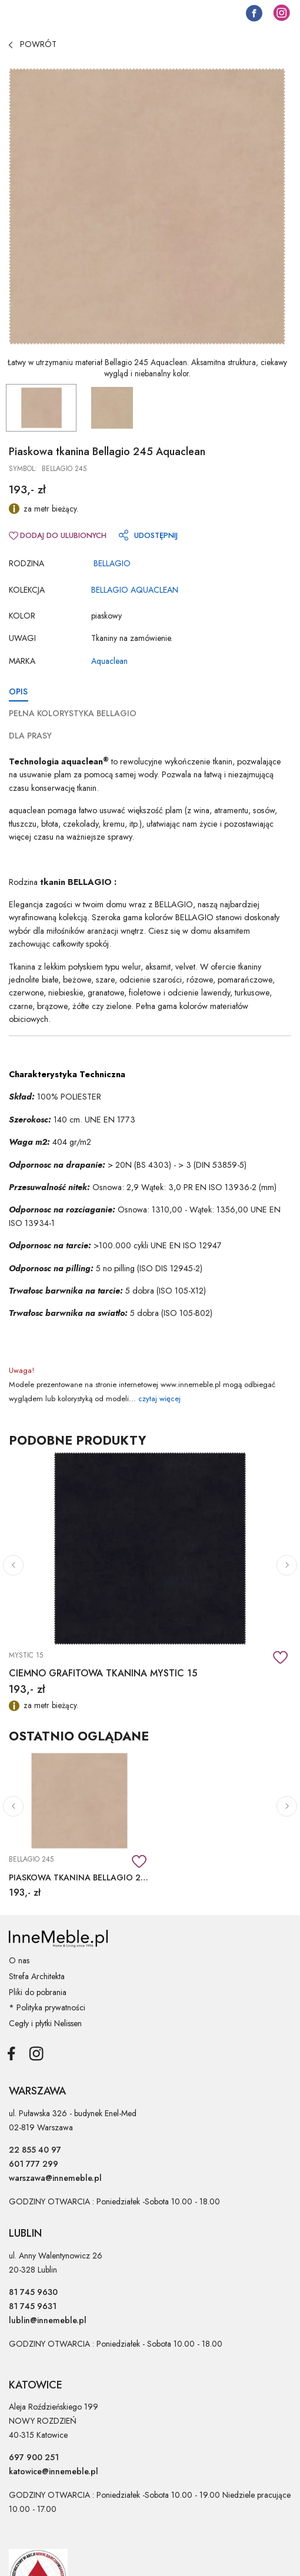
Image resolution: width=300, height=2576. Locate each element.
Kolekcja (27, 590)
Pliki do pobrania (37, 1992)
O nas (19, 1960)
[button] (13, 1565)
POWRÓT (32, 44)
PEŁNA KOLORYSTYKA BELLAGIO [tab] (72, 713)
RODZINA (26, 563)
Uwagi (22, 638)
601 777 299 (33, 2164)
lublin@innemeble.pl (47, 2320)
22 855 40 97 (35, 2150)
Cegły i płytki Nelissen (45, 2023)
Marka (22, 661)
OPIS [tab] (18, 691)
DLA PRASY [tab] (30, 735)
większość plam (155, 810)
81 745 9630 (33, 2292)
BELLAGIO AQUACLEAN (134, 590)
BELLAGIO (112, 563)
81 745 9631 (32, 2306)
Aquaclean (109, 661)
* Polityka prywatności (47, 2007)
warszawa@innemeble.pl (55, 2178)
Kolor (22, 616)
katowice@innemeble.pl (53, 2471)
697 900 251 (34, 2457)
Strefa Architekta (37, 1976)
